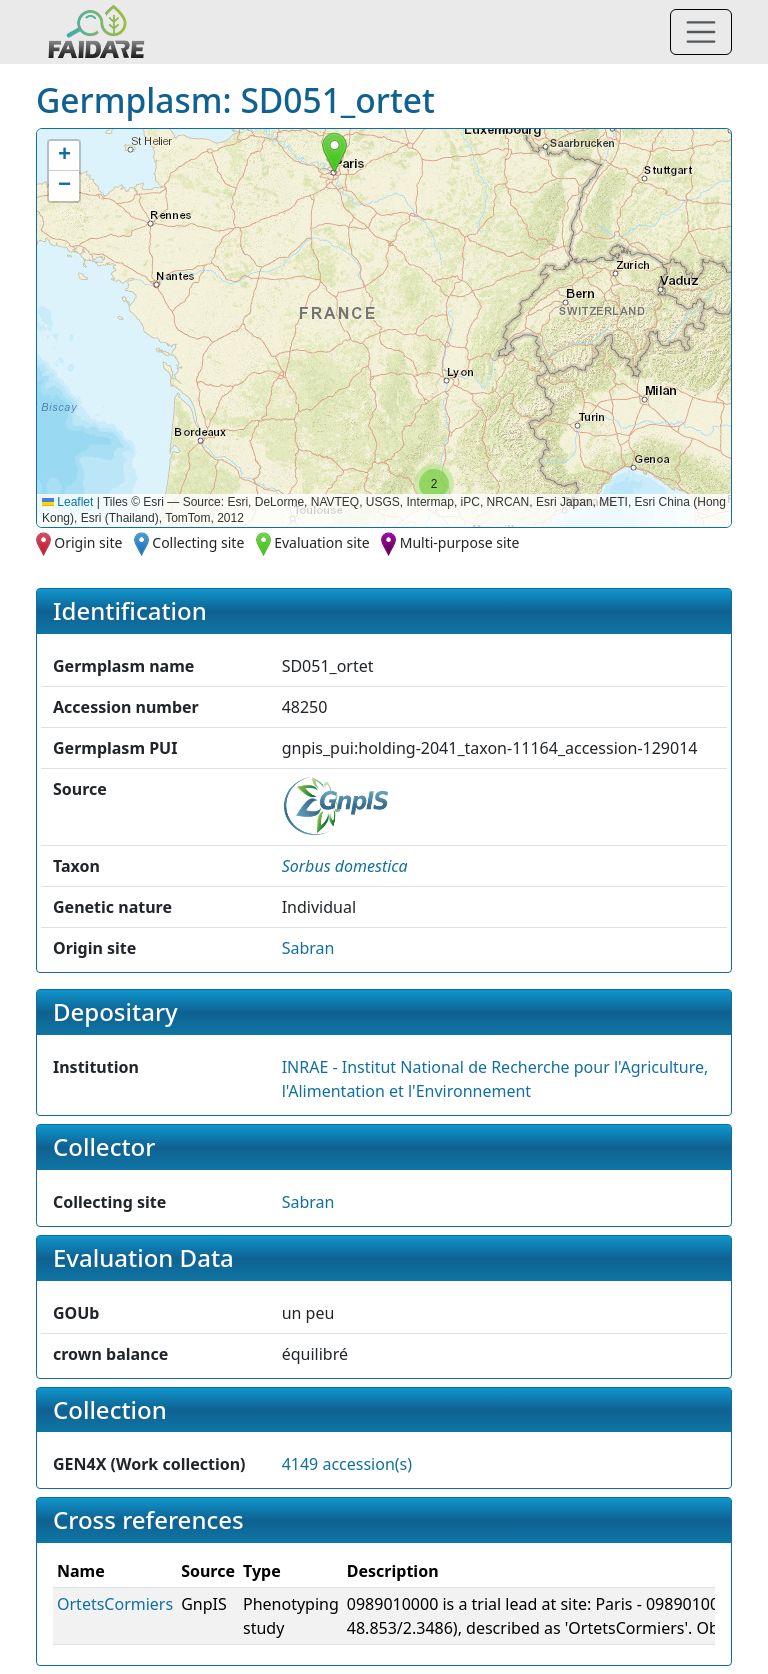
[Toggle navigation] (701, 32)
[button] (334, 152)
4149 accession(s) (347, 1464)
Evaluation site (322, 542)
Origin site (88, 542)
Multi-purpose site (460, 542)
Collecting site (198, 542)
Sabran (308, 948)
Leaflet (67, 502)
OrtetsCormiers (115, 1604)
